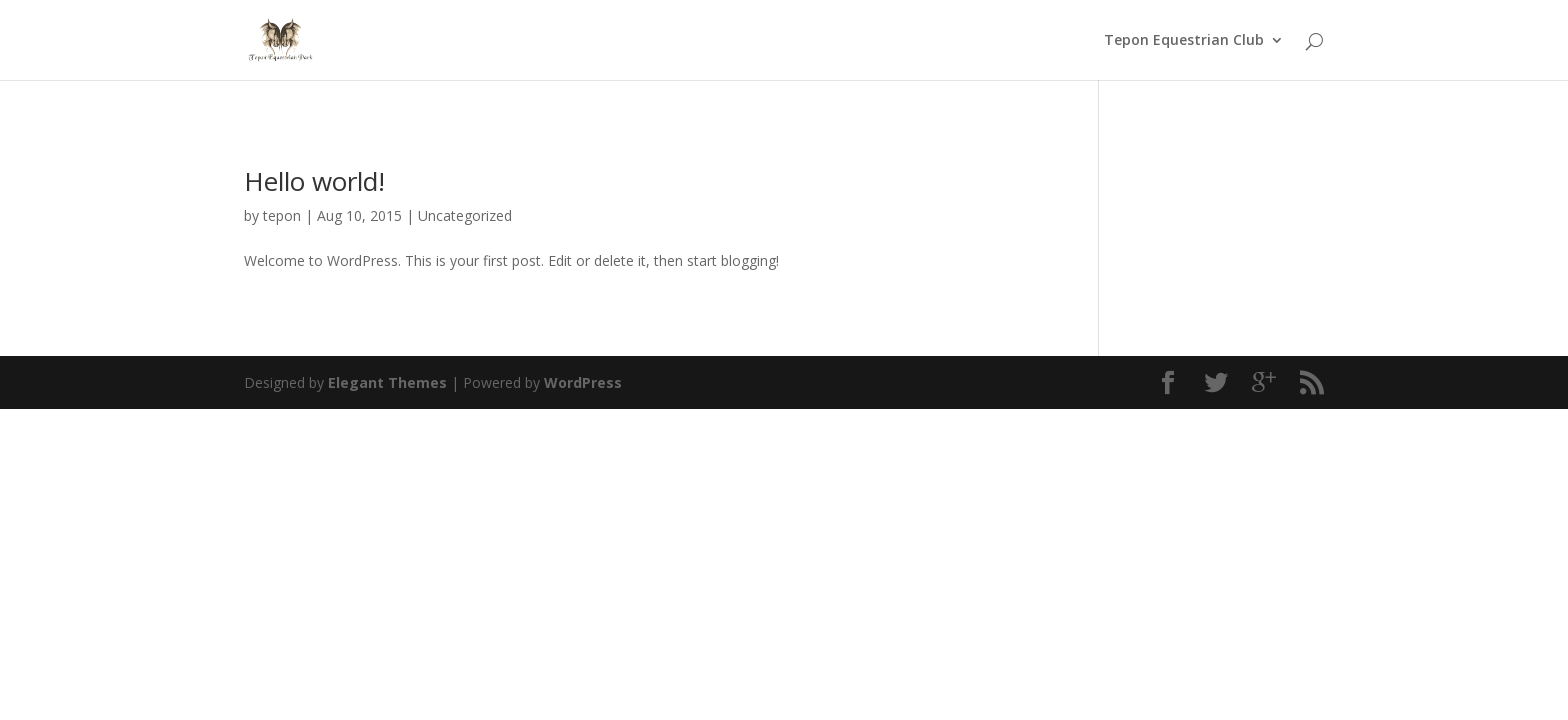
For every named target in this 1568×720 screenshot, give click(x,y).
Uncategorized (465, 215)
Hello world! (314, 181)
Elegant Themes (387, 382)
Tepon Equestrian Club (1184, 41)
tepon (282, 215)
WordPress (583, 382)
